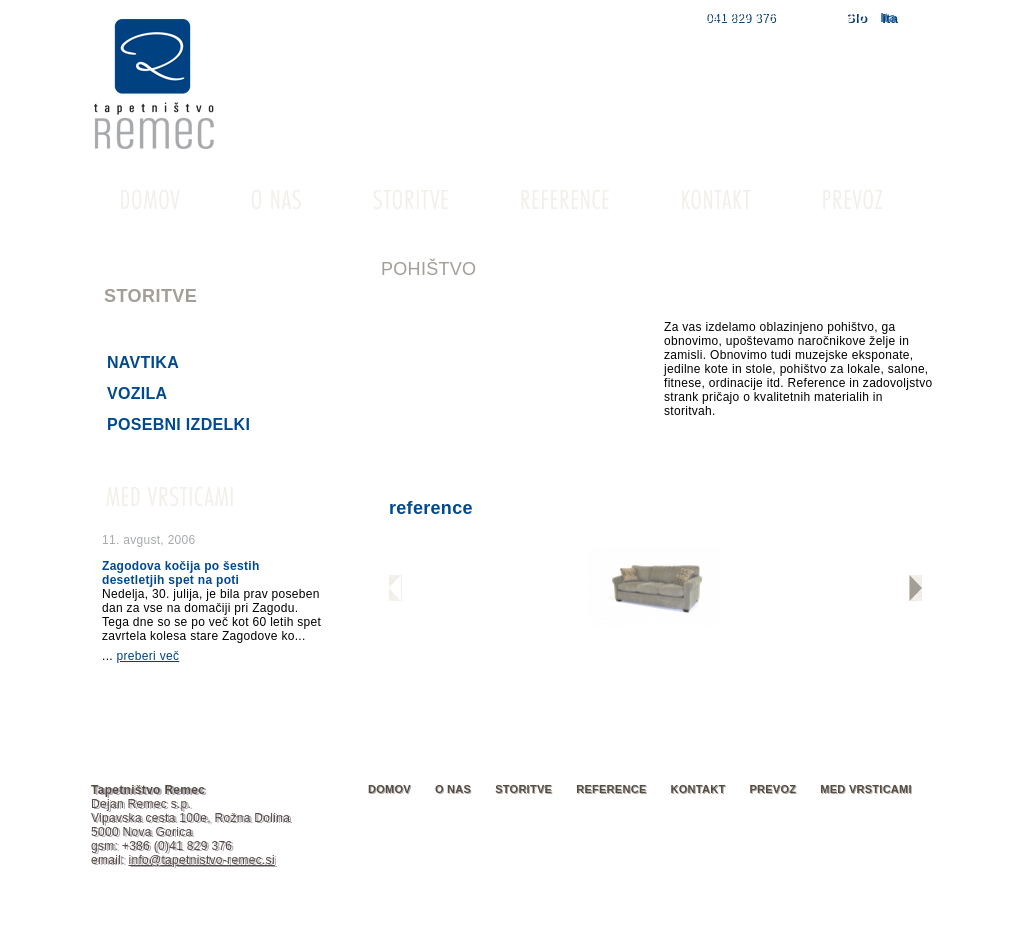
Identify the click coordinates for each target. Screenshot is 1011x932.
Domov (389, 789)
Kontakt (698, 789)
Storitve (523, 789)
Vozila (137, 393)
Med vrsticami (866, 789)
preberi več (148, 656)
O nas (453, 789)
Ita (888, 17)
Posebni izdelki (178, 424)
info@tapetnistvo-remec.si (201, 860)
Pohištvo (149, 331)
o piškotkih (518, 916)
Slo (855, 17)
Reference (611, 789)
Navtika (143, 362)
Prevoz (772, 789)
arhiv (293, 675)
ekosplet (896, 916)
